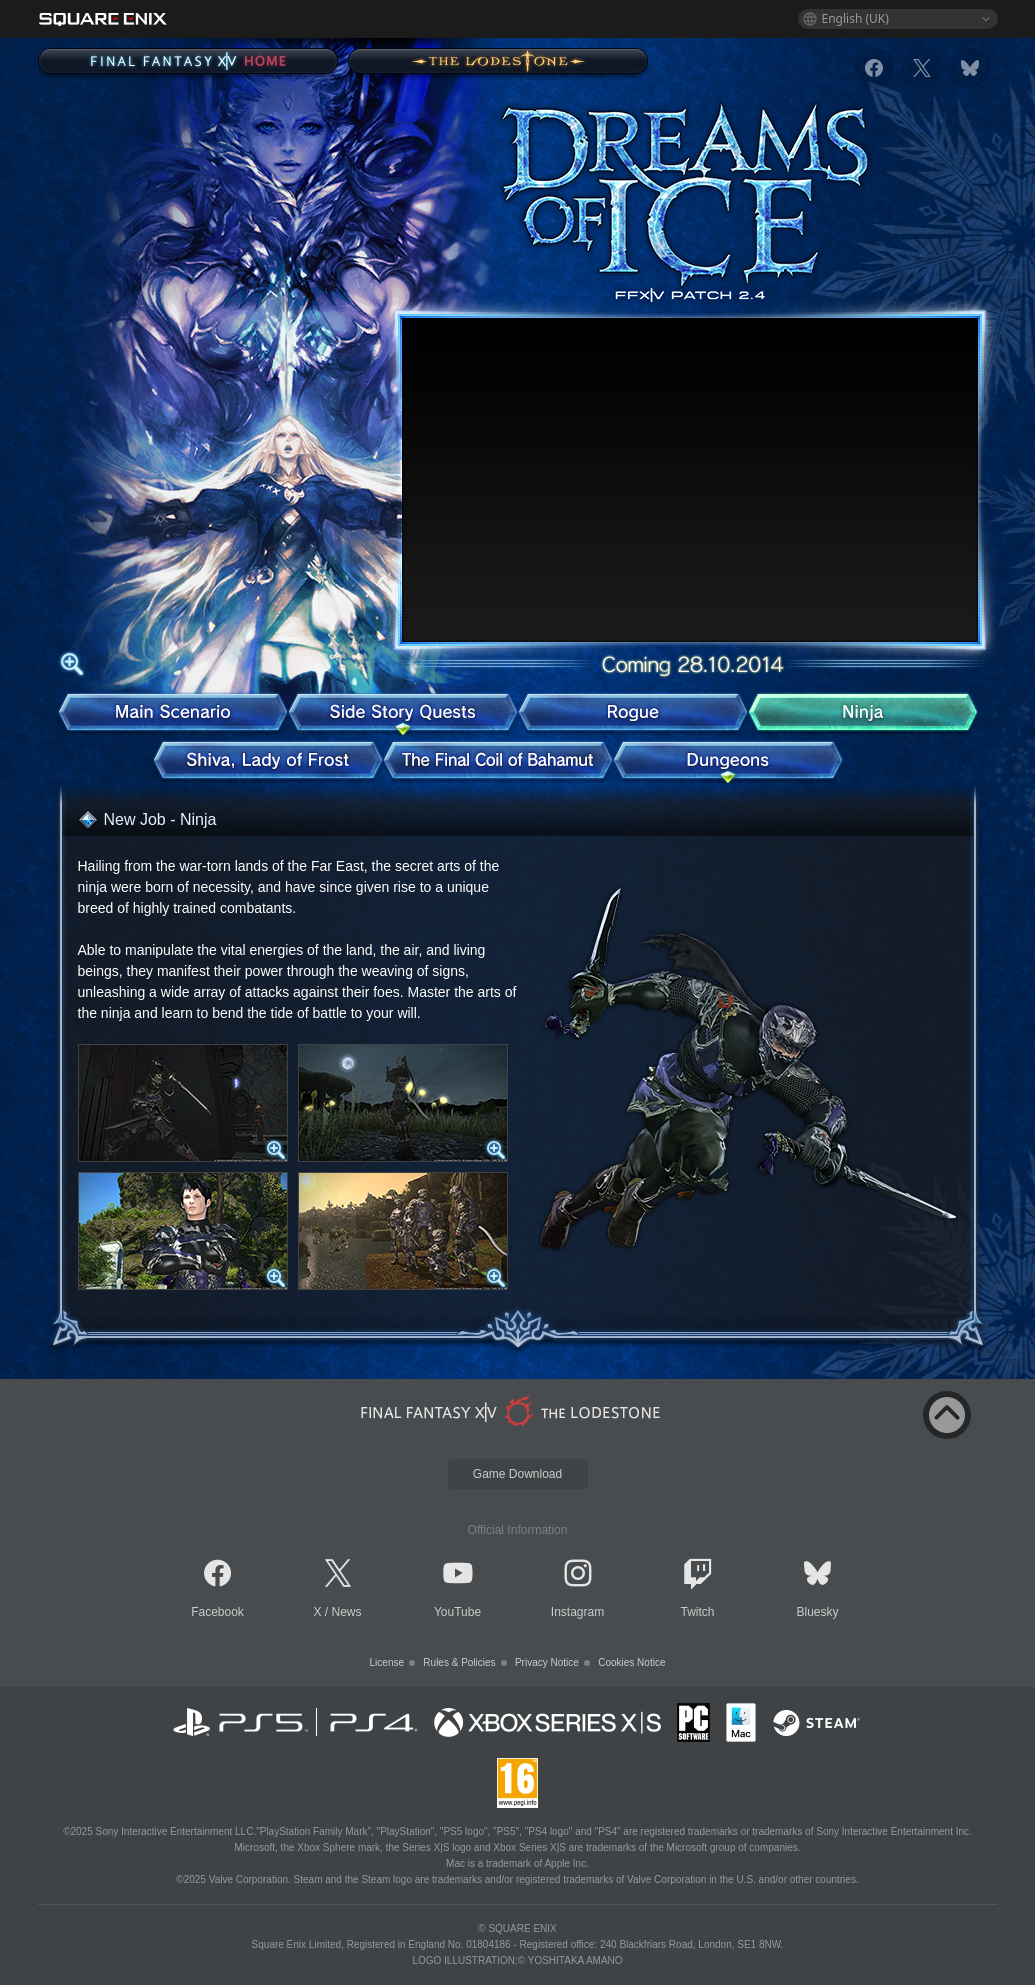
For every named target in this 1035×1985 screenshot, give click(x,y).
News (347, 1612)
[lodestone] (514, 1411)
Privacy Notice (547, 1662)
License (387, 1662)
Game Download (517, 1474)
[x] (922, 68)
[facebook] (874, 68)
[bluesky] (970, 68)
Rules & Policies (459, 1662)
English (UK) (855, 18)
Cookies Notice (631, 1662)
